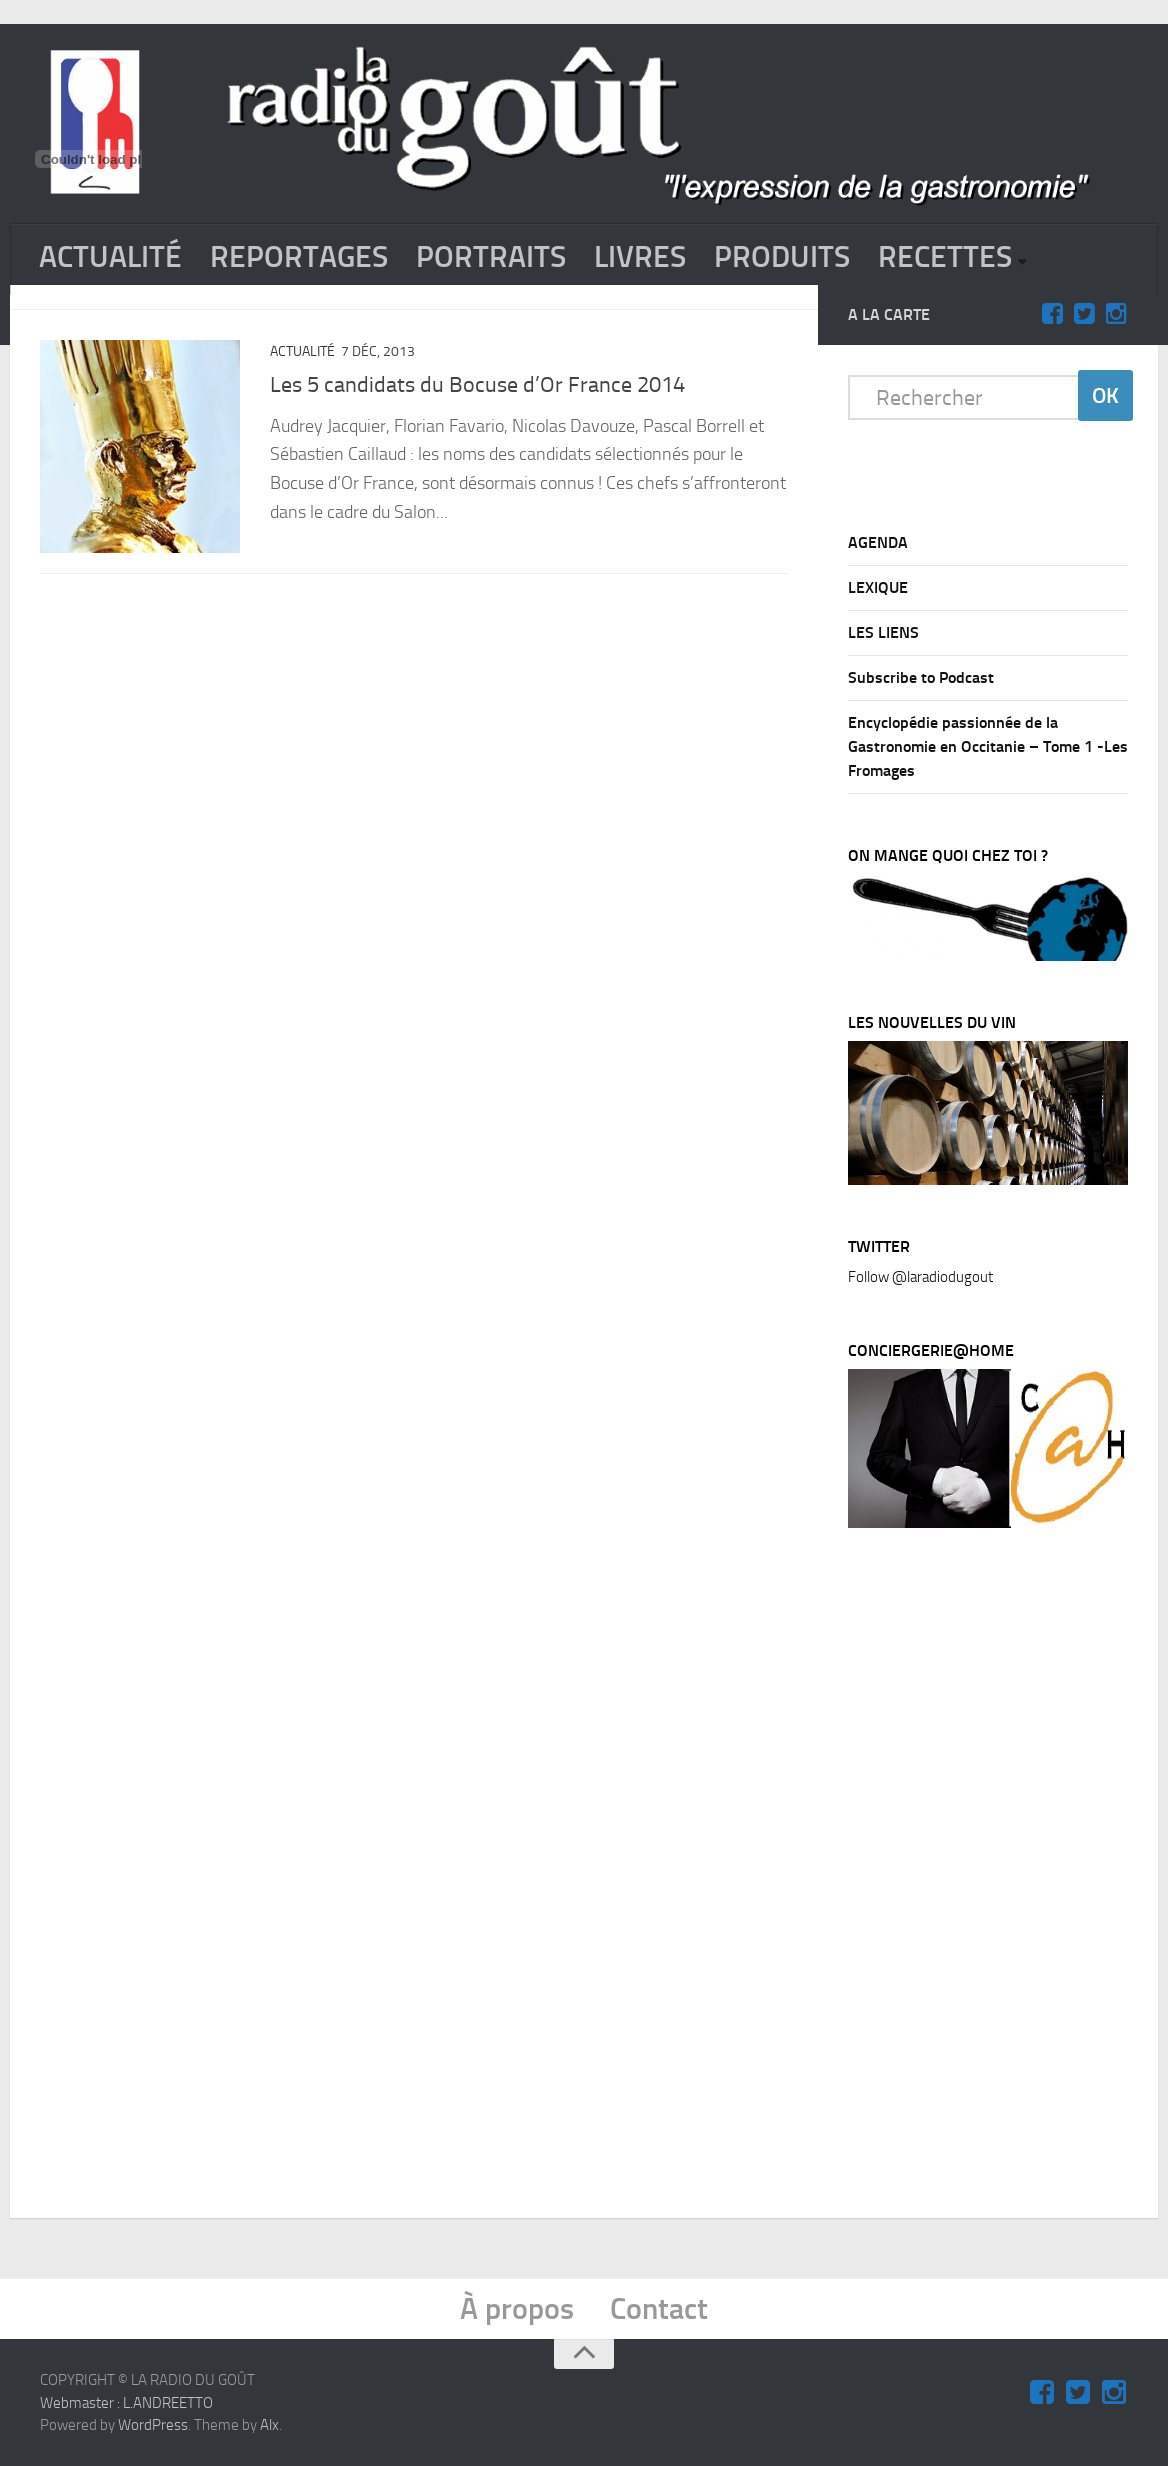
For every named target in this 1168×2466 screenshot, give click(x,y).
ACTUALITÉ (110, 257)
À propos (517, 2309)
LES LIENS (883, 632)
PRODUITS (782, 257)
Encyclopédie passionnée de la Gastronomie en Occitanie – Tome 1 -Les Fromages (988, 746)
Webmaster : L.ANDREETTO (126, 2402)
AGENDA (878, 542)
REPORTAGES (299, 257)
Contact (659, 2309)
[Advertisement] (998, 1878)
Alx (269, 2425)
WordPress (153, 2425)
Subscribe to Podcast (921, 677)
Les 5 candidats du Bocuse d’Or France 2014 (477, 384)
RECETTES (945, 257)
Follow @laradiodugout (920, 1277)
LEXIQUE (878, 587)
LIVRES (640, 257)
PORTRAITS (491, 257)
